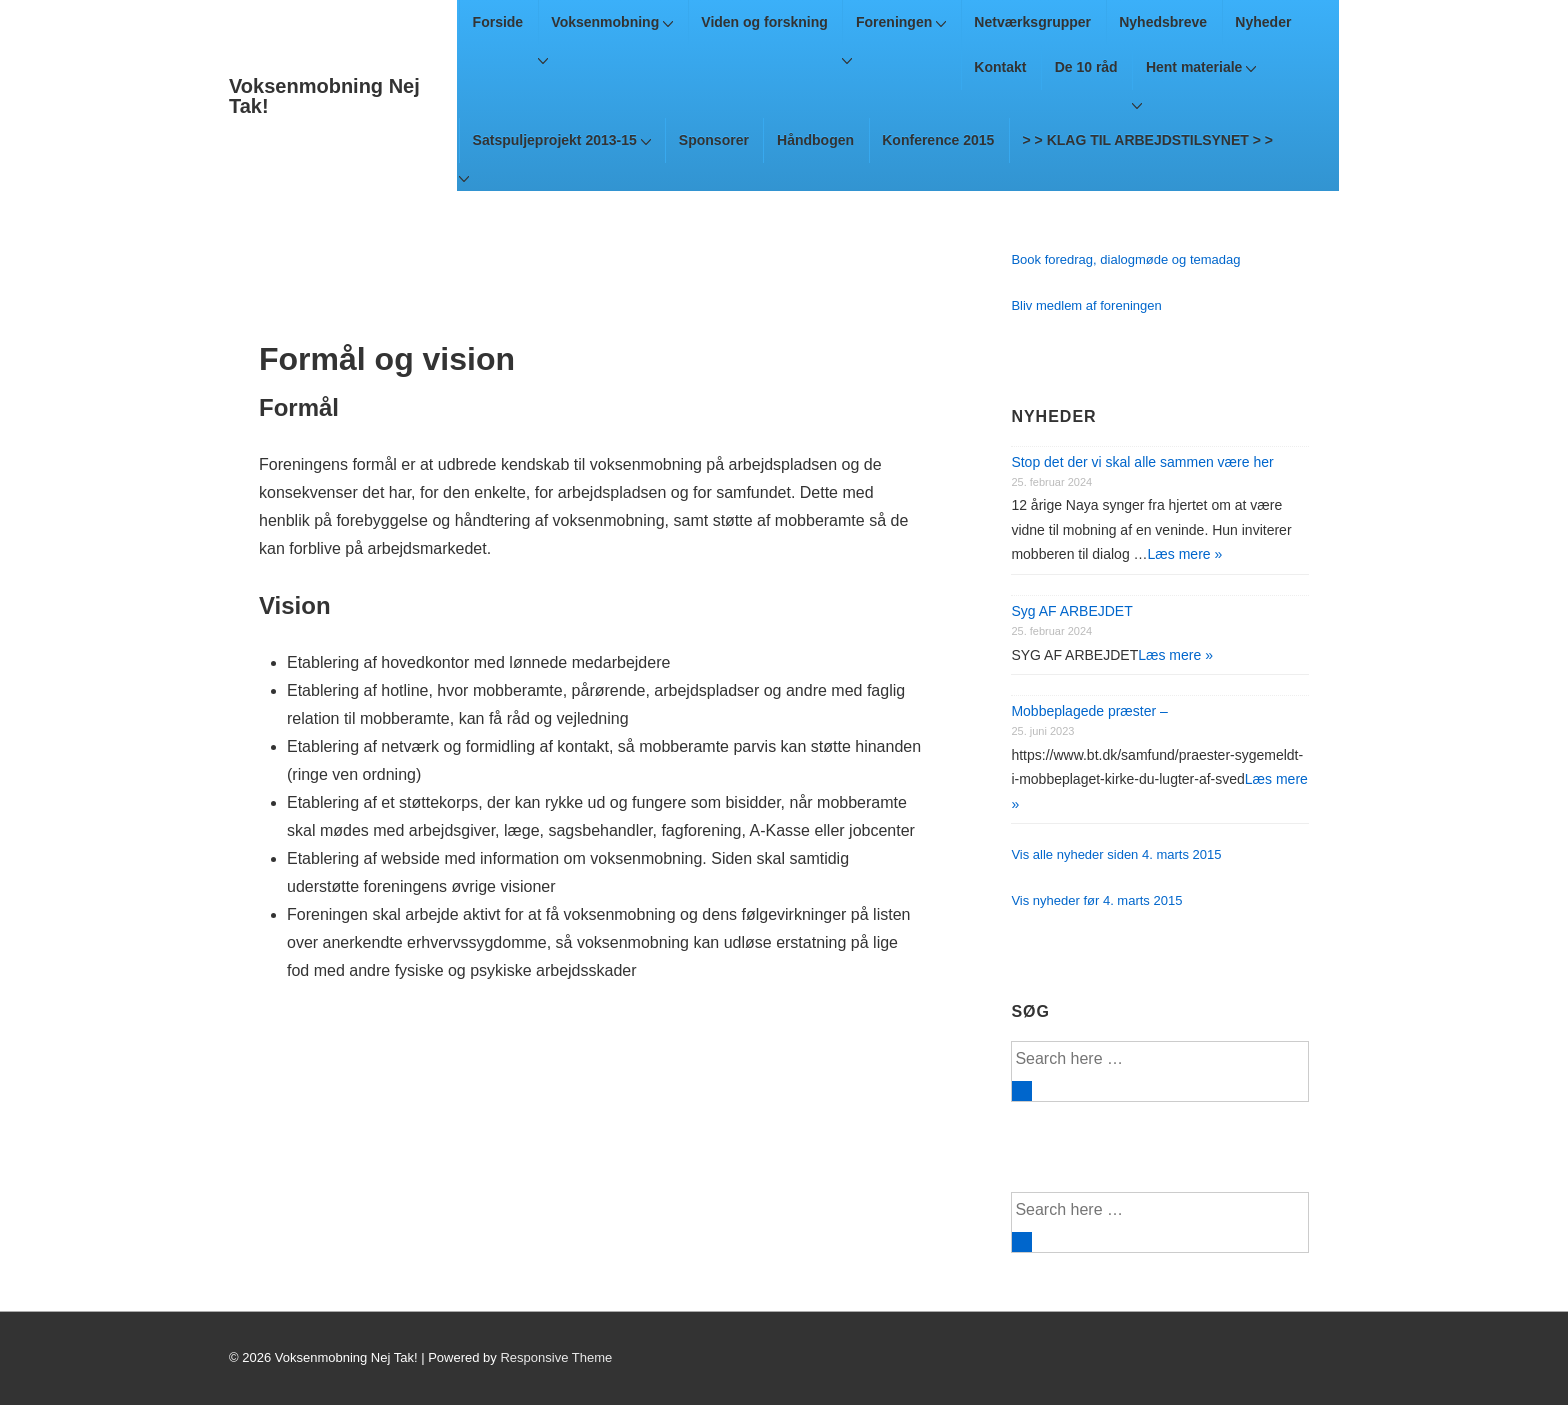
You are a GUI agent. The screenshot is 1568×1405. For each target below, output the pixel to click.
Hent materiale (1201, 67)
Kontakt (1000, 67)
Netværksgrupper (1032, 22)
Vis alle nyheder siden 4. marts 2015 (1116, 854)
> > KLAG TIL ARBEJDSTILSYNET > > (1148, 140)
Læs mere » (1185, 554)
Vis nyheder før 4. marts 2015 (1096, 900)
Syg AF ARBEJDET (1071, 611)
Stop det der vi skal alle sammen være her (1142, 462)
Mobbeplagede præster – (1089, 711)
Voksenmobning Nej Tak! (324, 96)
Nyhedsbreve (1163, 22)
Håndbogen (815, 140)
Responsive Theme (556, 1357)
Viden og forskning (764, 22)
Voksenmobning (612, 22)
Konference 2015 (938, 140)
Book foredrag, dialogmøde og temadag (1125, 259)
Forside (498, 22)
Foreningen (901, 22)
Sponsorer (714, 140)
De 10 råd (1086, 67)
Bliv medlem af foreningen (1086, 305)
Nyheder (1263, 22)
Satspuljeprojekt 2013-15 (562, 140)
